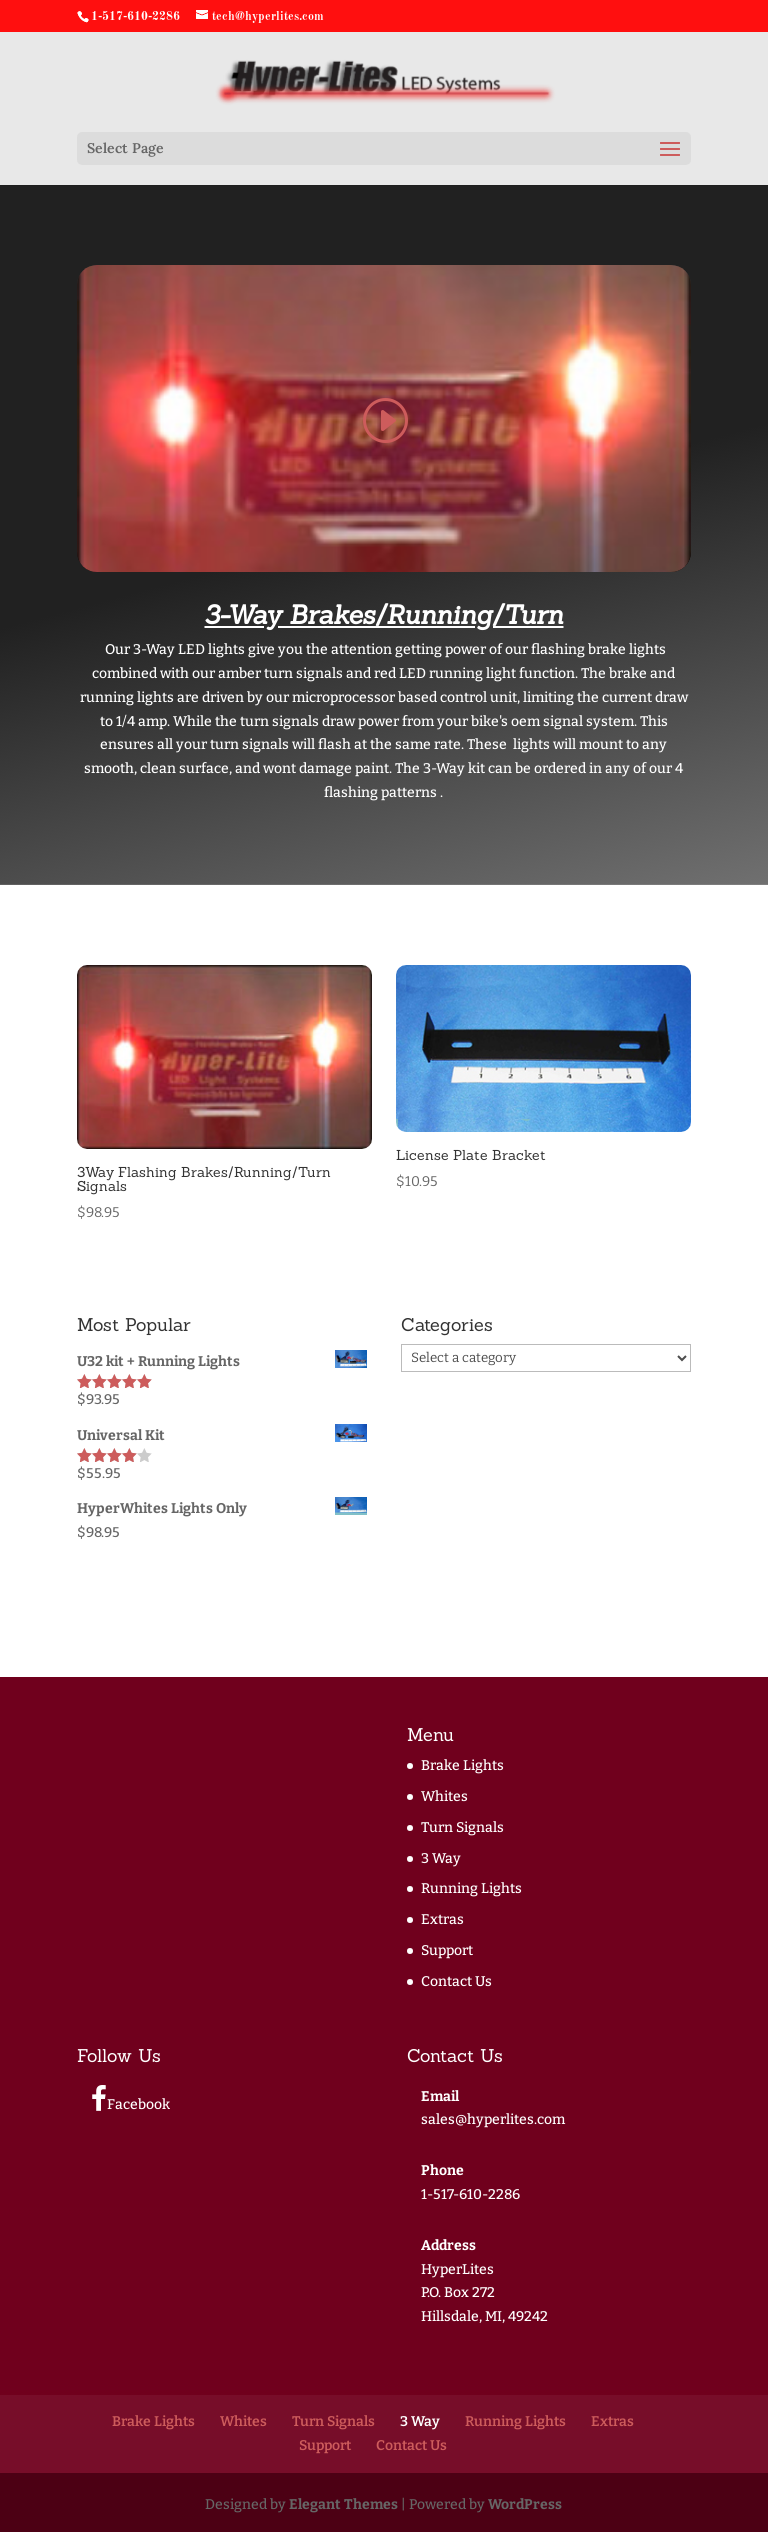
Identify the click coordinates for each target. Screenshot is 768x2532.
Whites (444, 1796)
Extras (442, 1919)
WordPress (525, 2504)
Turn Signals (462, 1827)
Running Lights (471, 1888)
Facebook (130, 2099)
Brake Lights (462, 1765)
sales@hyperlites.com (493, 2119)
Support (447, 1950)
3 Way (441, 1858)
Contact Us (456, 1981)
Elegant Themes (343, 2504)
